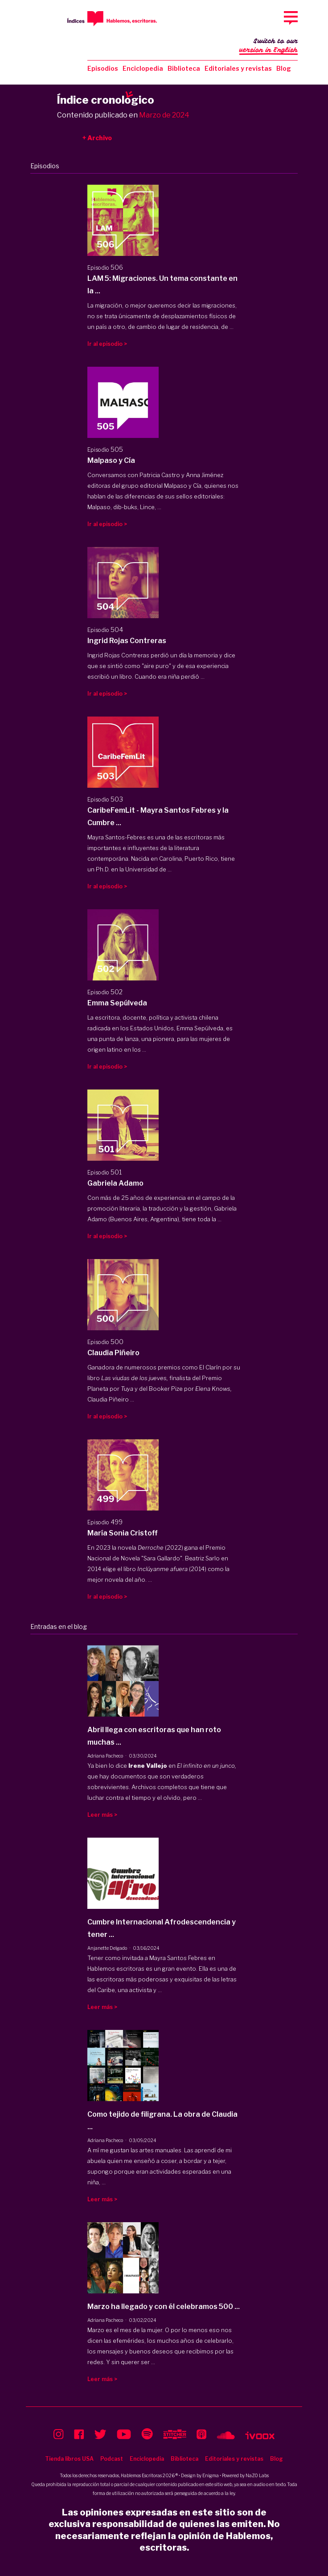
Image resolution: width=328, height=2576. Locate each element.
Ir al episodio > (107, 343)
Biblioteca (184, 68)
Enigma (210, 2475)
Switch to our (268, 46)
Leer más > (102, 1814)
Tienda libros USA (69, 2458)
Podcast (111, 2458)
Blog (283, 68)
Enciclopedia (143, 68)
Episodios (102, 68)
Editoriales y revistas (238, 68)
